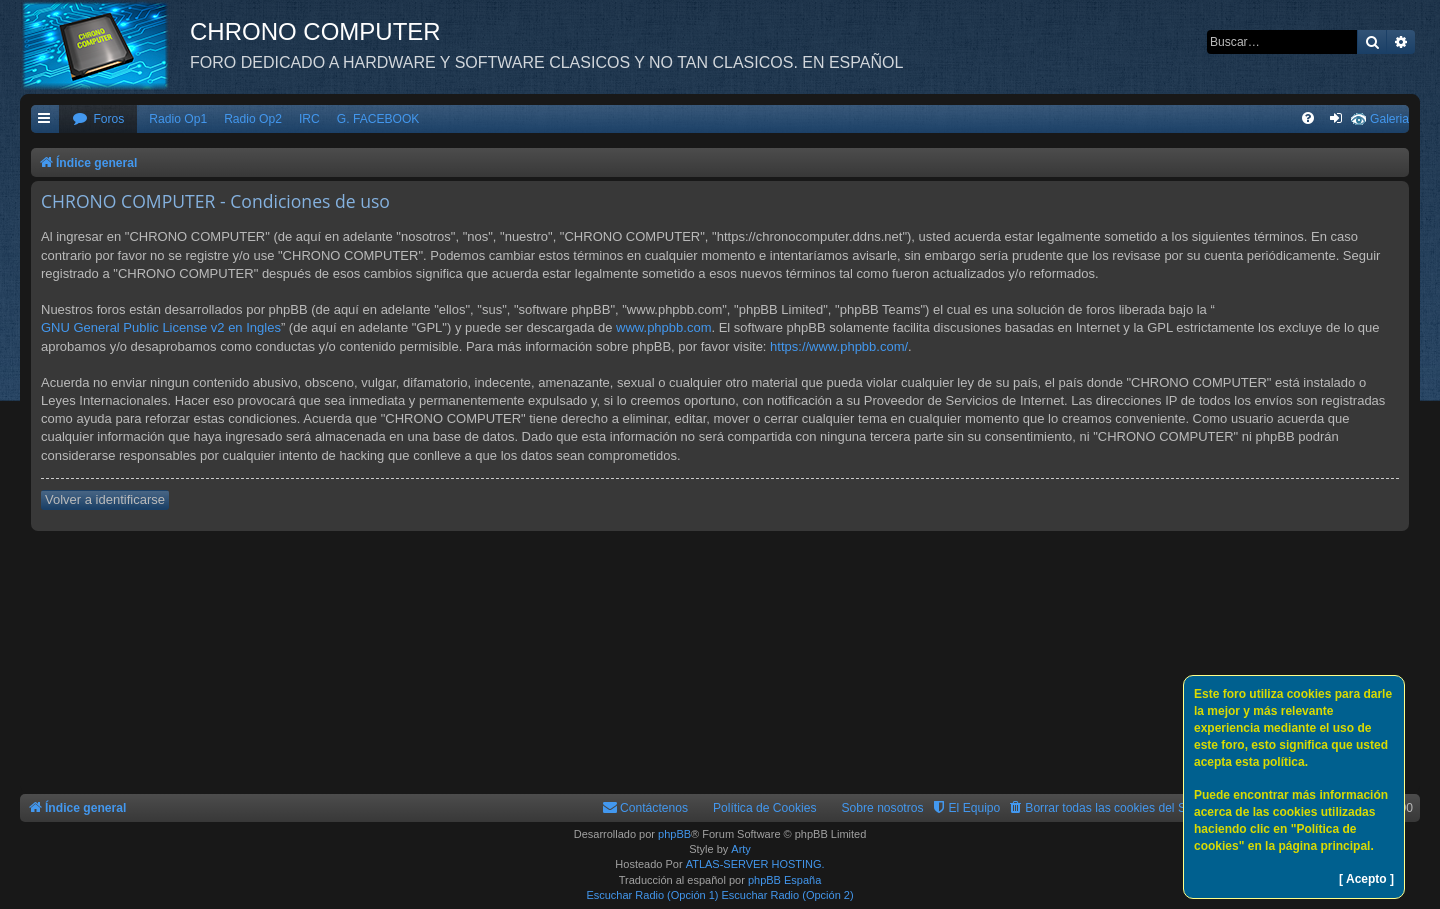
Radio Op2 (253, 119)
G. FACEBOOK (378, 119)
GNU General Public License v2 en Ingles (161, 327)
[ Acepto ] (1366, 879)
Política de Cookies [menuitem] (765, 808)
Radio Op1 (178, 119)
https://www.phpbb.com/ (839, 346)
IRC (309, 119)
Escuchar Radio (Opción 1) (652, 895)
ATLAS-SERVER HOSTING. (755, 864)
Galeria (1389, 119)
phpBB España (784, 880)
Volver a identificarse (105, 499)
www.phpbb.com (663, 327)
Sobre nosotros (883, 808)
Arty (741, 849)
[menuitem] (98, 119)
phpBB (674, 834)
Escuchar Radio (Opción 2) (788, 895)
